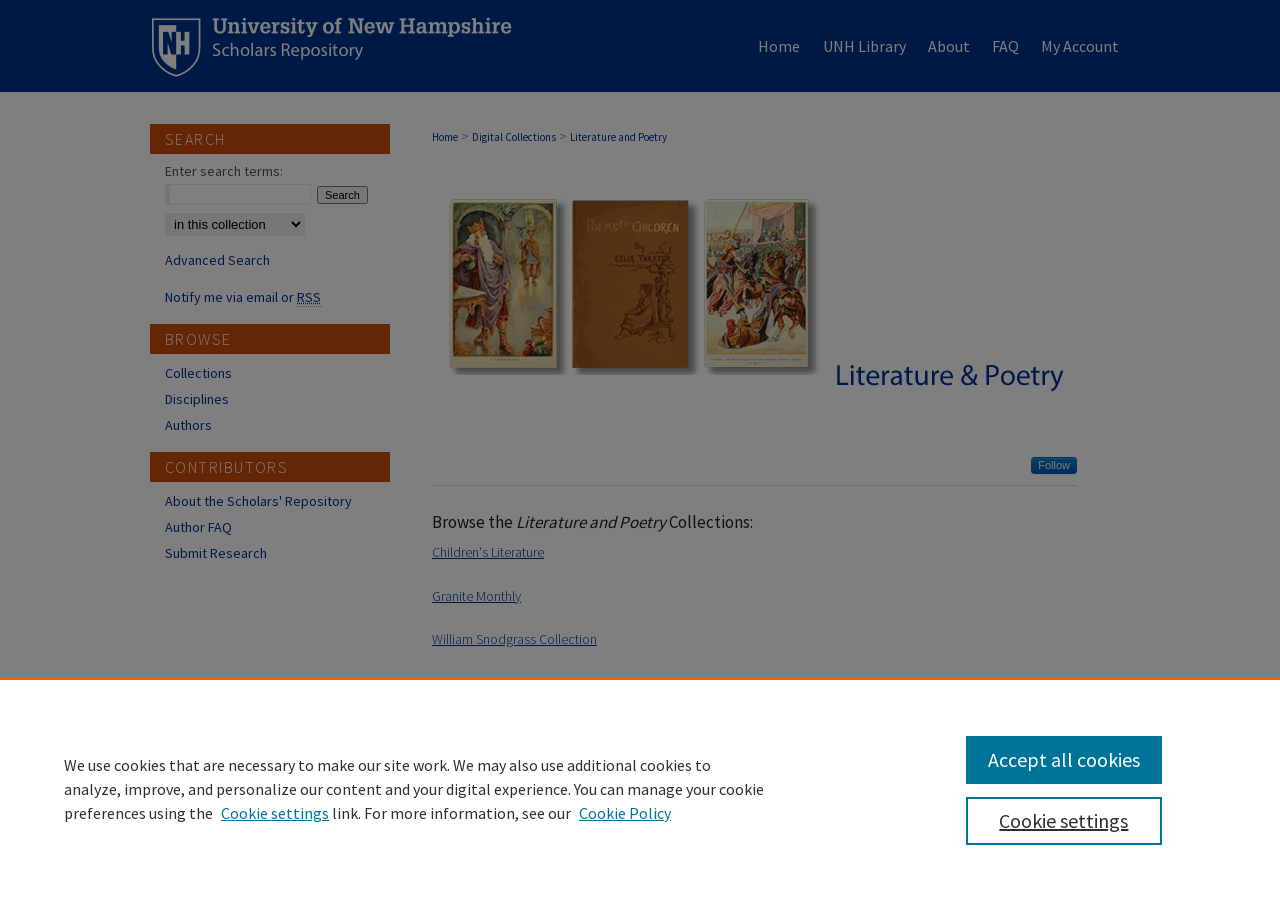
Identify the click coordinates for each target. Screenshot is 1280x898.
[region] (640, 788)
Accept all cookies (1064, 759)
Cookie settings (275, 813)
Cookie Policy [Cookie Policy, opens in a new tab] (625, 813)
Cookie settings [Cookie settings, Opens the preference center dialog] (1063, 820)
